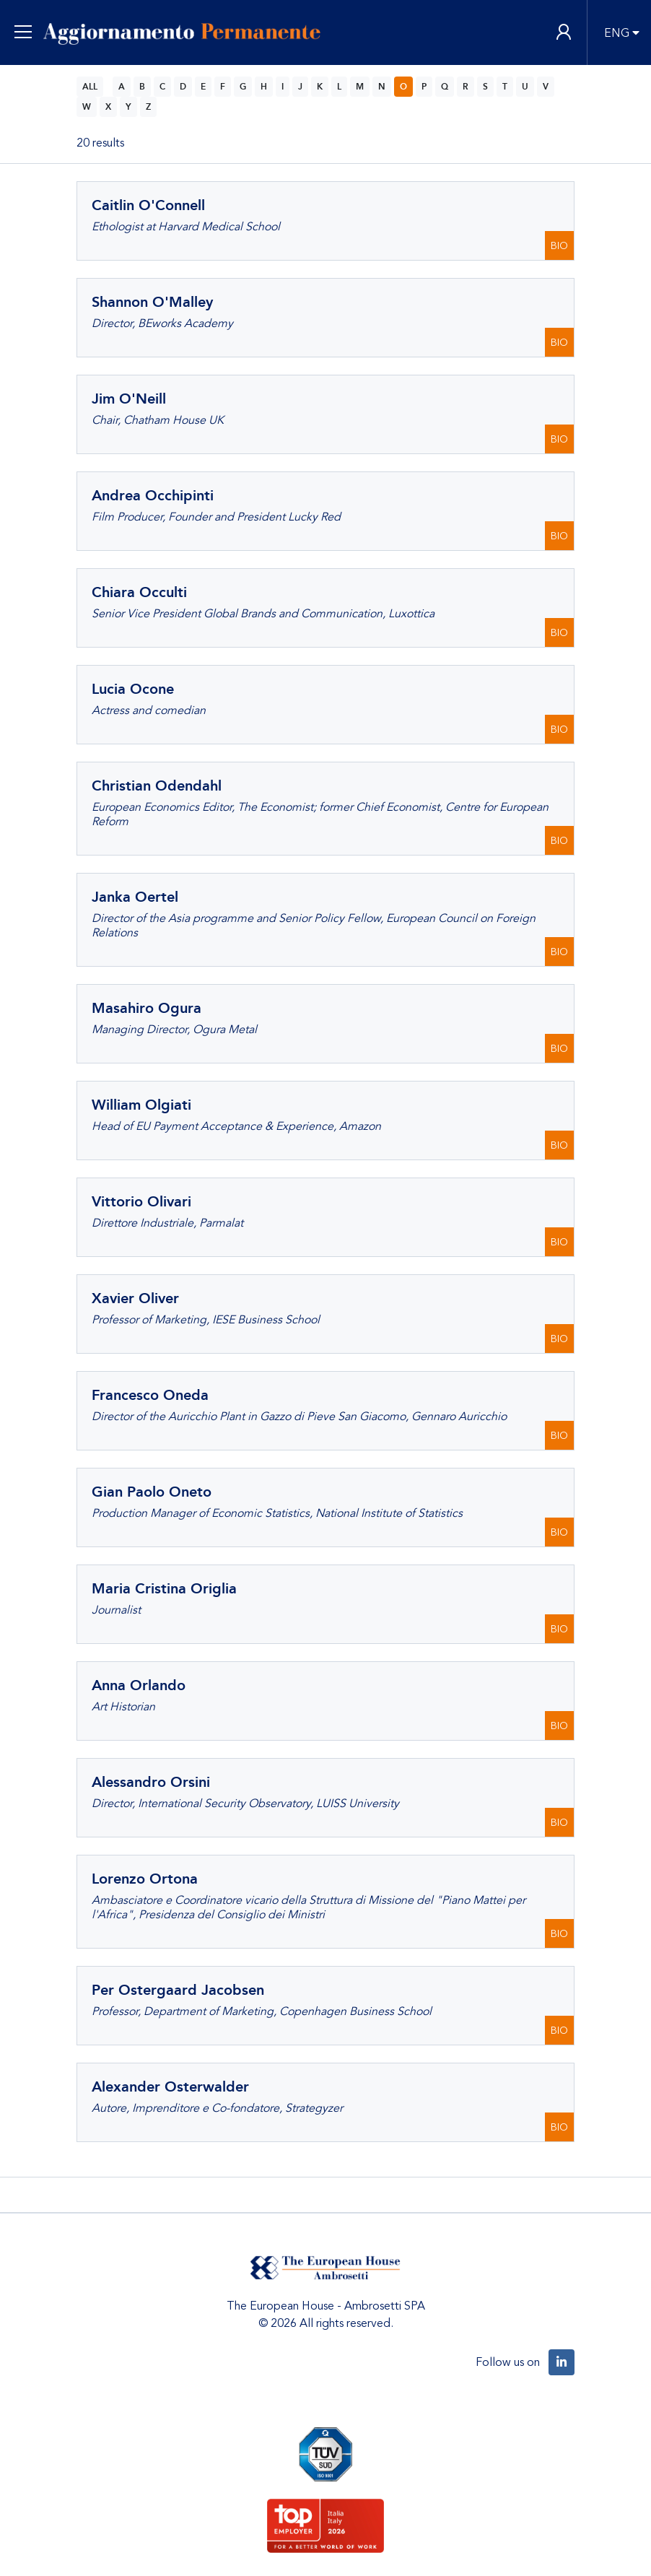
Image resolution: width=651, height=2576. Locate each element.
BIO (559, 246)
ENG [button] (616, 33)
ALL (89, 87)
